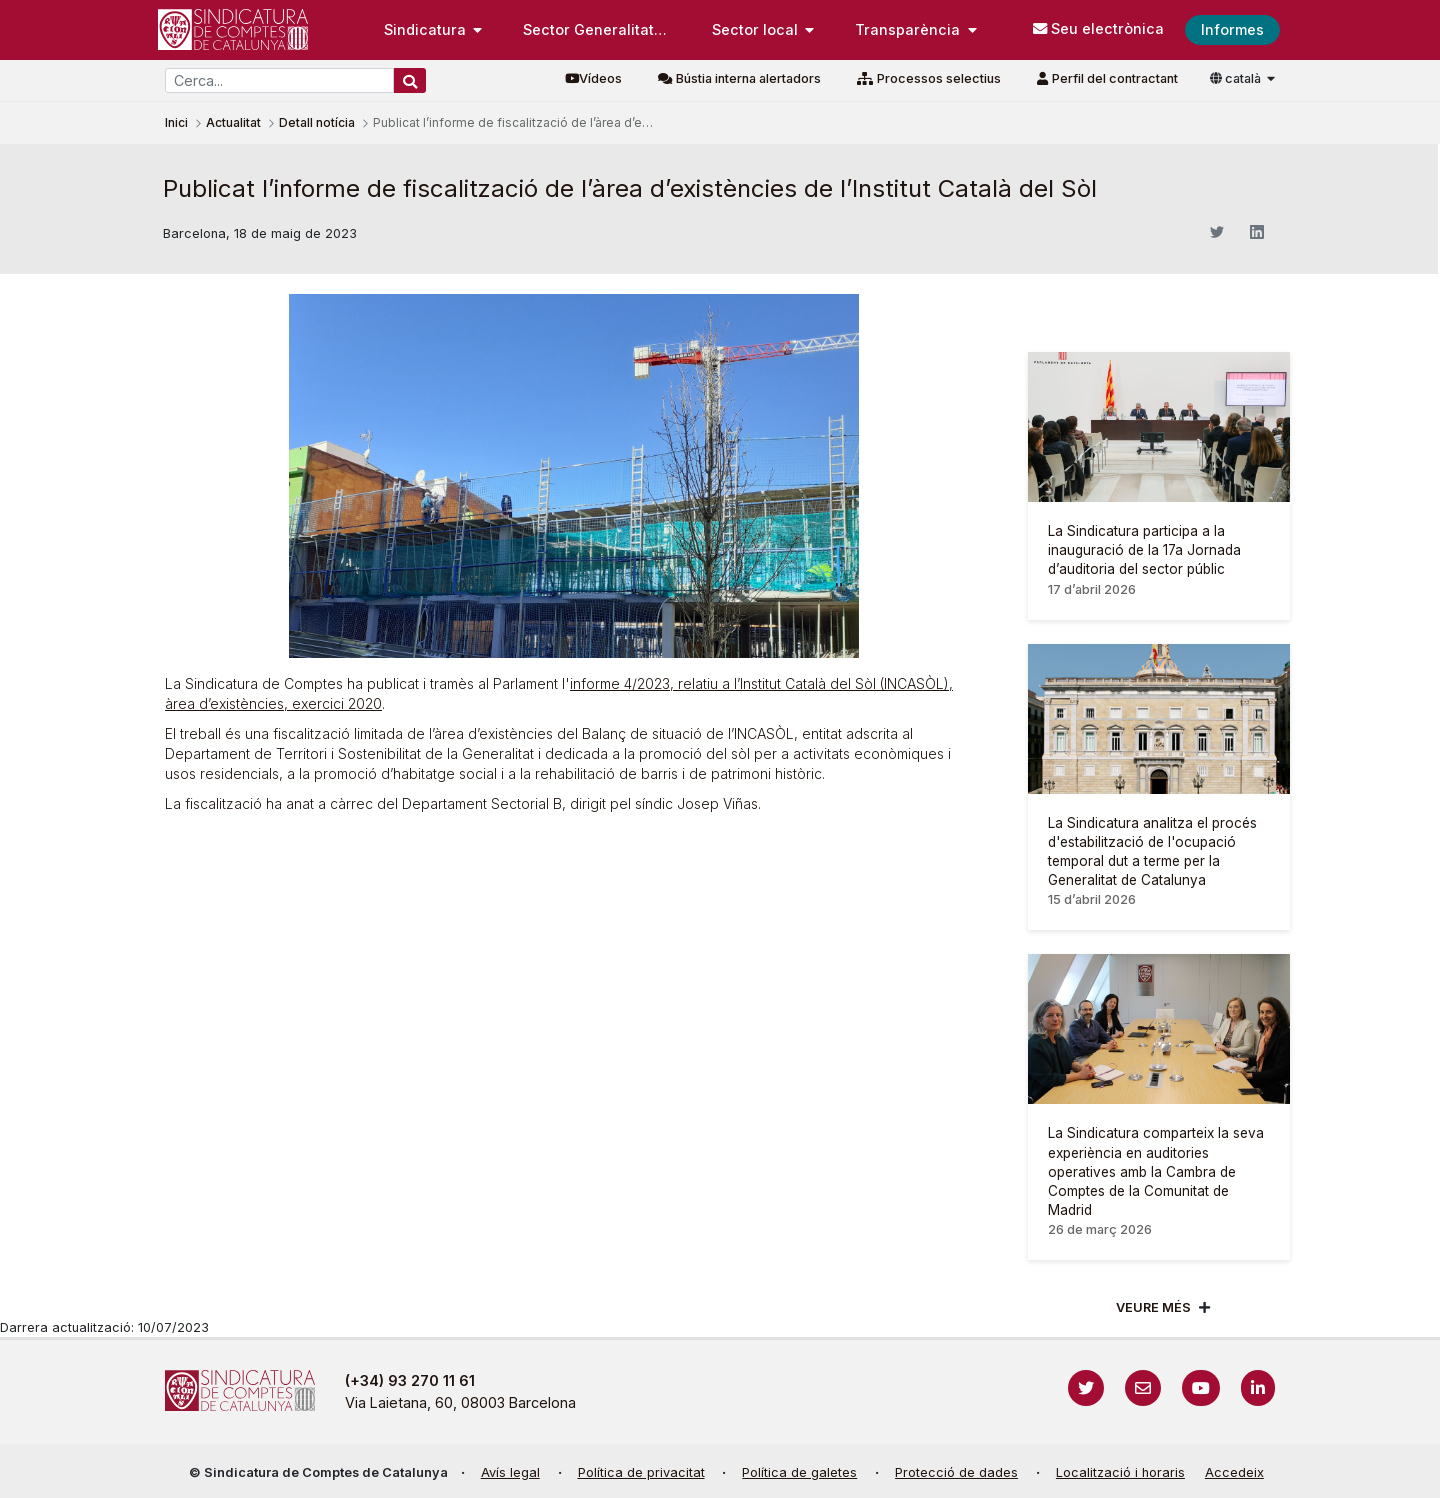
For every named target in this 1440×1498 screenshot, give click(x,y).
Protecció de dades (956, 1472)
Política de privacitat (641, 1472)
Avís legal (510, 1472)
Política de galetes (799, 1472)
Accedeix (1234, 1472)
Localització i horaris (1120, 1472)
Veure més (1153, 1307)
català (1237, 78)
